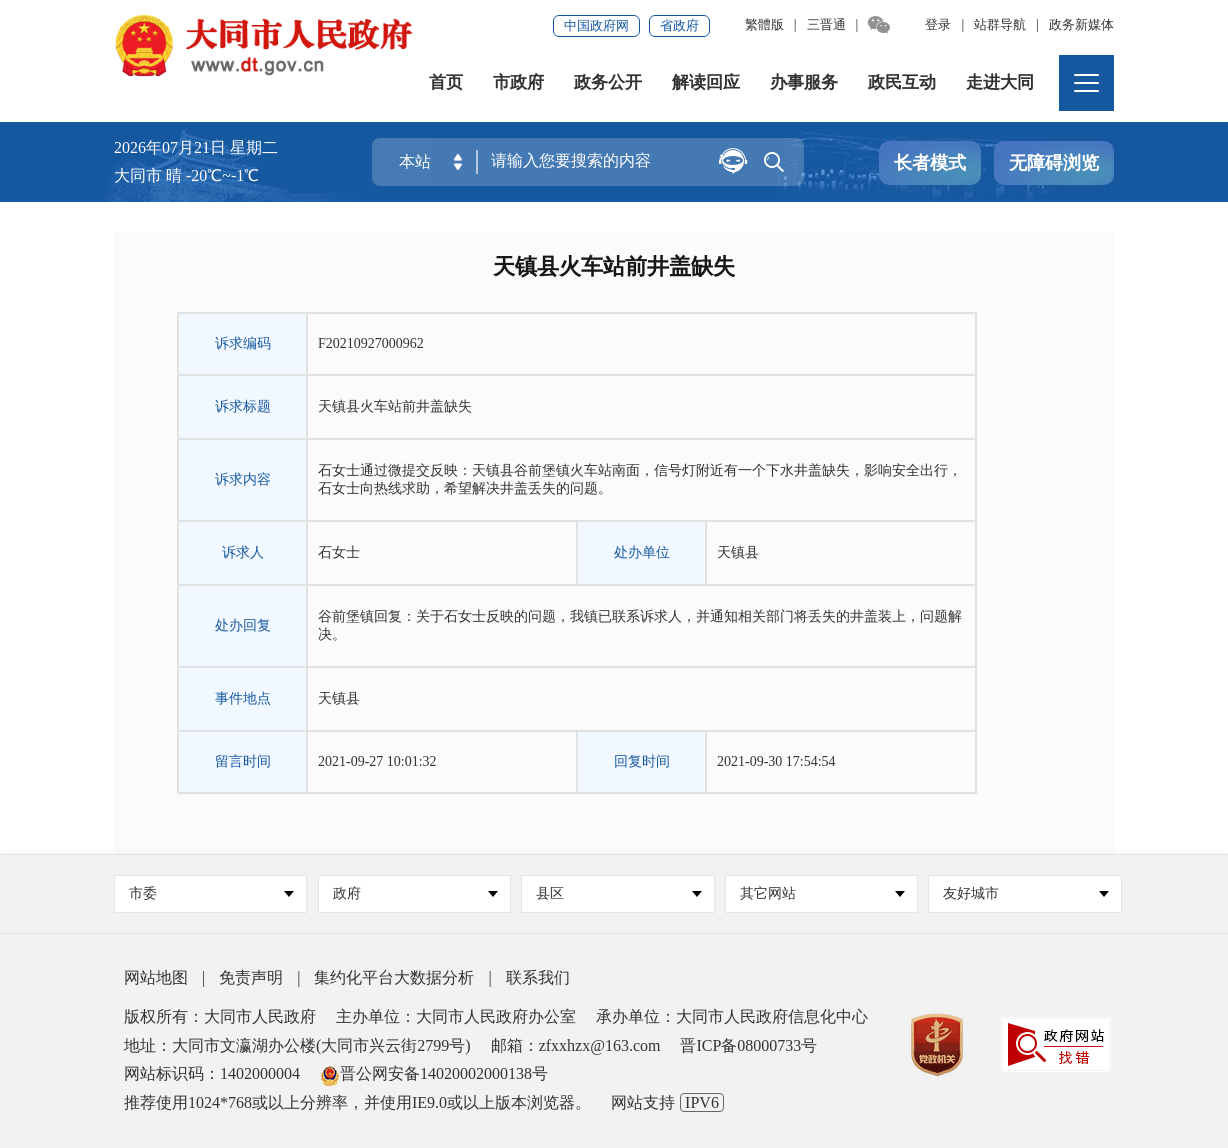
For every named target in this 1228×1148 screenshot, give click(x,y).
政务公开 (608, 82)
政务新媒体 (1081, 24)
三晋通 (826, 24)
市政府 (518, 82)
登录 (938, 24)
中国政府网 (596, 25)
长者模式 (930, 163)
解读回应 (706, 82)
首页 (446, 82)
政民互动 (902, 82)
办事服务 (804, 82)
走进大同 (1000, 82)
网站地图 (156, 977)
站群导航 (1000, 24)
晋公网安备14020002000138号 (434, 1073)
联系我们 (538, 977)
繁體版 (764, 24)
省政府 (679, 25)
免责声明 (251, 977)
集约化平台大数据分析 (394, 977)
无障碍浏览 (1054, 163)
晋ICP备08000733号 (748, 1045)
